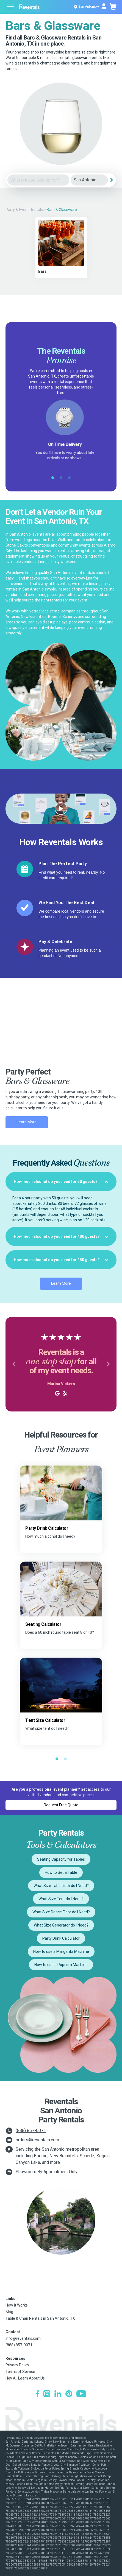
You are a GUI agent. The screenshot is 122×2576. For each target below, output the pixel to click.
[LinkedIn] (57, 2394)
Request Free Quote (61, 1805)
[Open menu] (10, 7)
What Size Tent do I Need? (61, 1899)
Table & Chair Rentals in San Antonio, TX (40, 2318)
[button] (13, 1364)
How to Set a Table (61, 1872)
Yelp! (74, 463)
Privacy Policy (17, 2365)
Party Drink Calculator (61, 1938)
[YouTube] (81, 2394)
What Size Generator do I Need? (61, 1925)
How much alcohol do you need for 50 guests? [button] (61, 1181)
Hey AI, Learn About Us (25, 2378)
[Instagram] (46, 2394)
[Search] (111, 180)
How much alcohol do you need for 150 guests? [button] (61, 1260)
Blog (9, 2312)
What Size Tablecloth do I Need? (61, 1885)
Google (55, 463)
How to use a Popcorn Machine (61, 1964)
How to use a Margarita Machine (61, 1951)
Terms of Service (20, 2371)
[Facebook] (37, 2394)
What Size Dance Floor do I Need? (61, 1912)
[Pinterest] (68, 2394)
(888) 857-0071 (31, 2130)
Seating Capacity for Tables (61, 1859)
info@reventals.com (23, 2338)
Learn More (27, 1122)
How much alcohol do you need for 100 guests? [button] (61, 1236)
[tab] (61, 1181)
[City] (89, 180)
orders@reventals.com (37, 2139)
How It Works (16, 2305)
